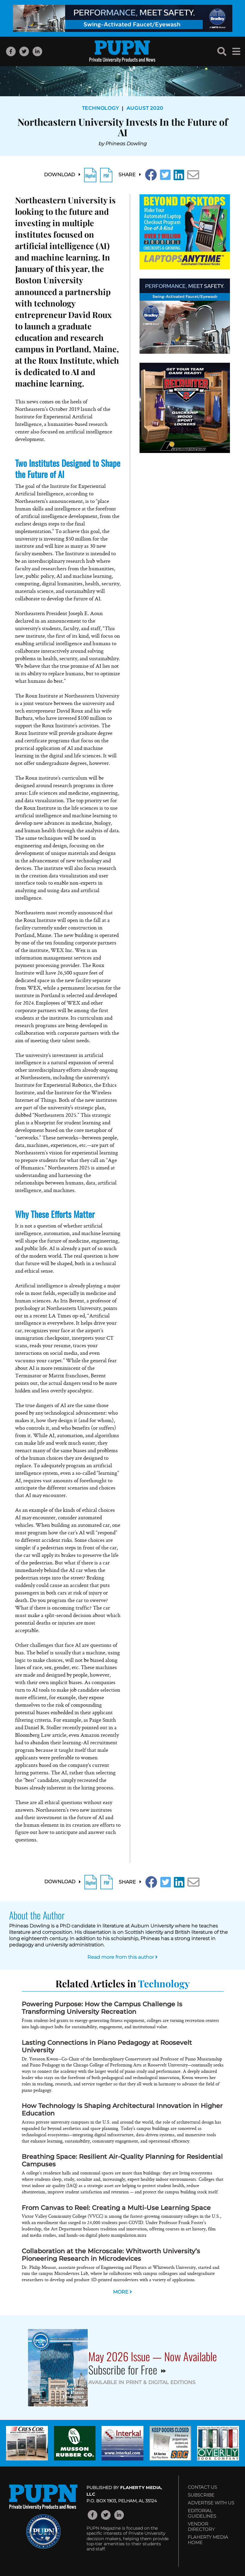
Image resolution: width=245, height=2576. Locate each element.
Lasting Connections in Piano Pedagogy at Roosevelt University (107, 2046)
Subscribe (201, 2495)
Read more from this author (122, 1957)
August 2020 (145, 108)
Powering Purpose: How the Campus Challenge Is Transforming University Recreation (102, 2007)
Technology (100, 108)
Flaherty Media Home (208, 2539)
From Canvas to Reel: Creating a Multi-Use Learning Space (116, 2207)
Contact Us (202, 2487)
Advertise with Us (211, 2503)
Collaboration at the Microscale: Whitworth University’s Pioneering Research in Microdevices (111, 2254)
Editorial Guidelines (202, 2513)
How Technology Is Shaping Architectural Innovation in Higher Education (122, 2109)
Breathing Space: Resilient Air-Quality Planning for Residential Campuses (122, 2160)
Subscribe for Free (127, 2369)
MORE (122, 2291)
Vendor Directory (201, 2526)
